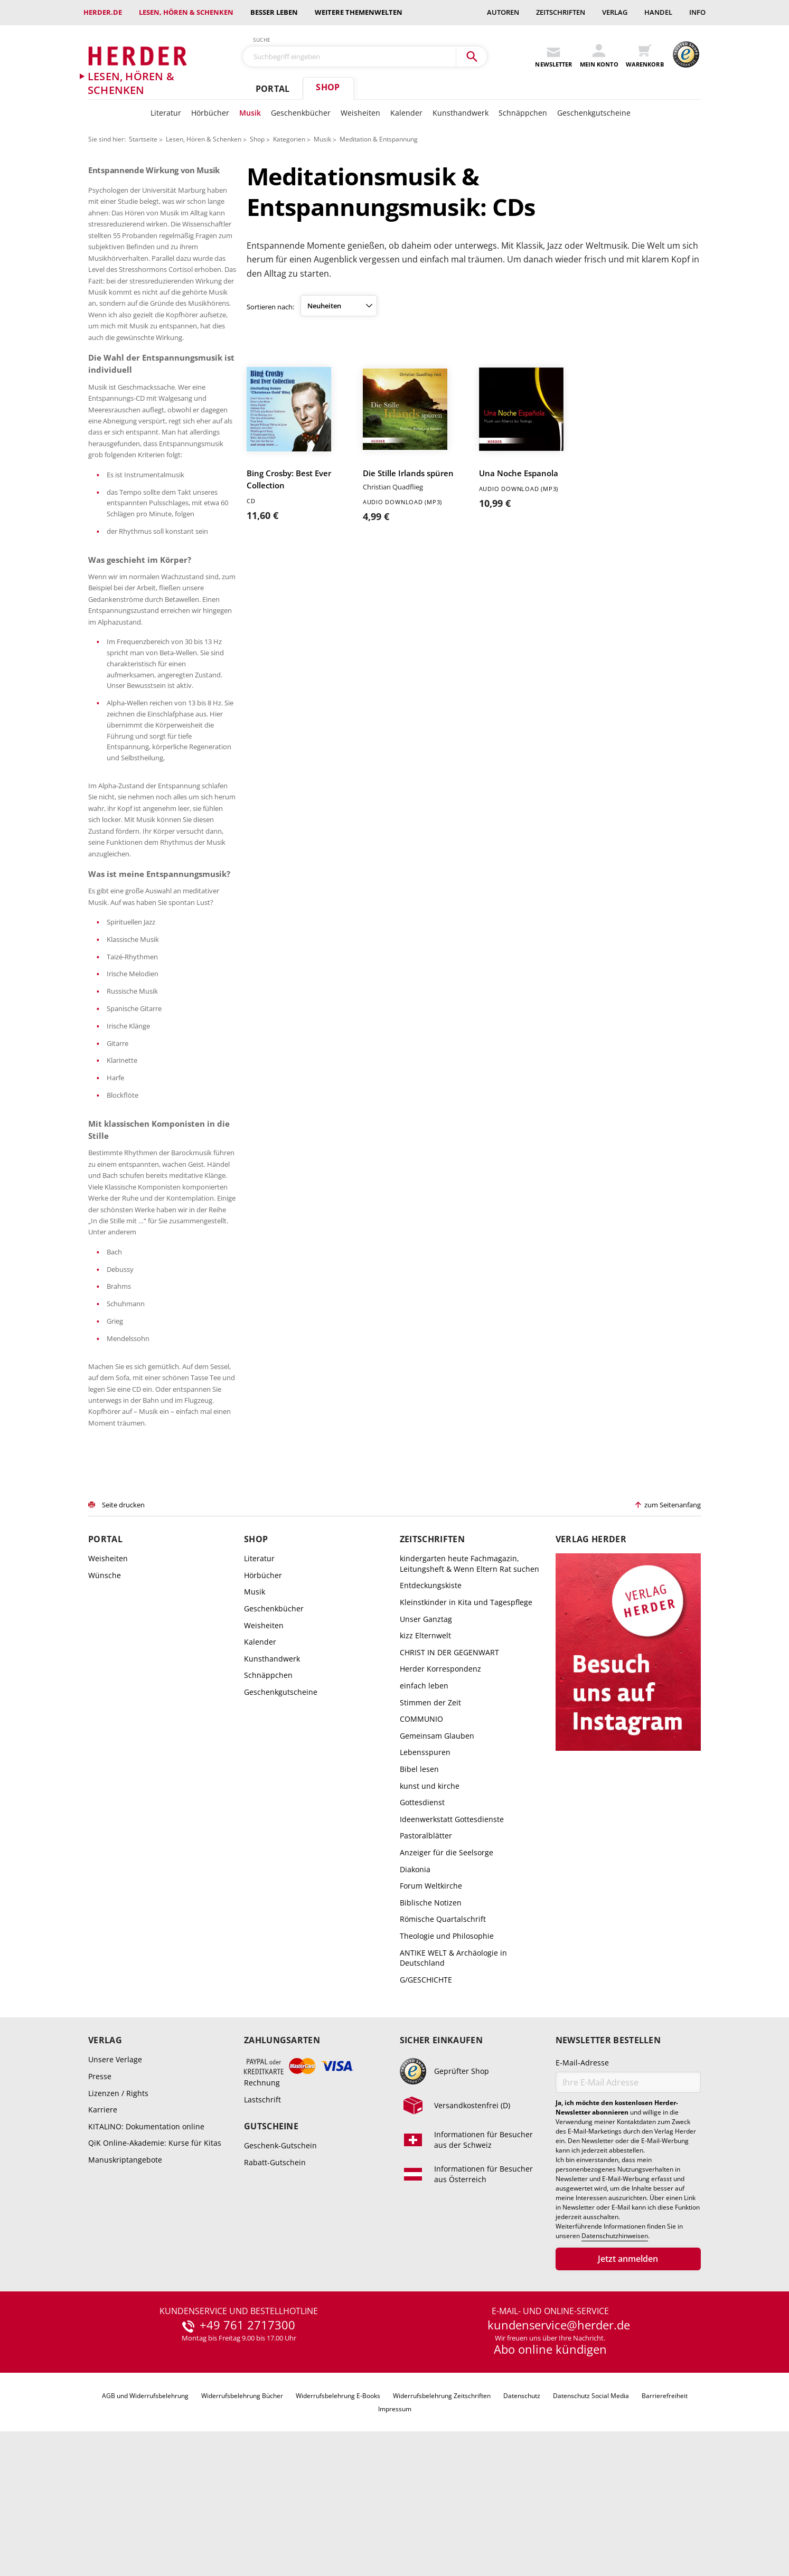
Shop (328, 87)
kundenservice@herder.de (558, 2438)
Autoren (503, 12)
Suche (262, 39)
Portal (272, 89)
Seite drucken (123, 1617)
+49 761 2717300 (247, 2438)
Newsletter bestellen (608, 2153)
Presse (99, 2189)
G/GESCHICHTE (426, 2092)
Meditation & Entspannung (379, 139)
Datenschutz (521, 2508)
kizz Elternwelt (425, 1748)
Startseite (143, 139)
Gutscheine (271, 2239)
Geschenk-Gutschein (280, 2258)
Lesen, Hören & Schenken (186, 12)
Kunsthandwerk (461, 113)
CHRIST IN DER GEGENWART (449, 1765)
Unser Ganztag (426, 1731)
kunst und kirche (429, 1898)
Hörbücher (210, 113)
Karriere (102, 2223)
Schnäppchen (523, 113)
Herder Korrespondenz (440, 1782)
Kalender (406, 113)
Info (697, 12)
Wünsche (104, 1688)
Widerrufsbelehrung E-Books (338, 2508)
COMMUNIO (421, 1832)
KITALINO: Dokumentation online (146, 2239)
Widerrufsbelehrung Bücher (242, 2508)
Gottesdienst (422, 1915)
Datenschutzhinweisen (614, 2349)
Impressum (394, 2521)
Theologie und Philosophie (447, 2049)
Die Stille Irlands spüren (408, 473)
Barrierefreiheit (665, 2508)
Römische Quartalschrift (443, 2032)
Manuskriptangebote (125, 2273)
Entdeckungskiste (431, 1698)
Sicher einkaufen (441, 2153)
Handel (658, 12)
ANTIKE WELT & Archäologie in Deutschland (453, 2070)
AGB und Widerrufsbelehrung (145, 2508)
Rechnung (262, 2196)
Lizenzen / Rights (118, 2206)
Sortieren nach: (270, 307)
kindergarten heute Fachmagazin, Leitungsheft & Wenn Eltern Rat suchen (469, 1676)
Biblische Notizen (431, 2015)
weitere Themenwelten (358, 12)
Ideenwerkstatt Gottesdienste (452, 1932)
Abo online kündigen (550, 2462)
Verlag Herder (591, 1652)
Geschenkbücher (301, 113)
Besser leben (274, 12)
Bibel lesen (419, 1882)
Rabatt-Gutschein (275, 2275)
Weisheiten (360, 113)
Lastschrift (262, 2212)
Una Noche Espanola (518, 473)
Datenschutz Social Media (591, 2508)
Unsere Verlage (115, 2172)
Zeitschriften (560, 12)
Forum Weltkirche (431, 1999)
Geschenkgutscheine (594, 113)
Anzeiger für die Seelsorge (446, 1965)
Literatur (166, 113)
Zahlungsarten (282, 2153)
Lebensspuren (425, 1865)
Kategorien (289, 139)
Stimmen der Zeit (430, 1815)
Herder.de (102, 12)
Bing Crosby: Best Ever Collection (289, 479)
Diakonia (415, 1982)
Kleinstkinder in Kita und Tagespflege (466, 1715)
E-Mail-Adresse (582, 2176)
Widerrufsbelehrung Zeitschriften (442, 2508)
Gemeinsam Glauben (437, 1848)
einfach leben (424, 1799)
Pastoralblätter (426, 1948)
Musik (250, 113)
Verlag (614, 12)
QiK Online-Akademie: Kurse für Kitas (154, 2256)
